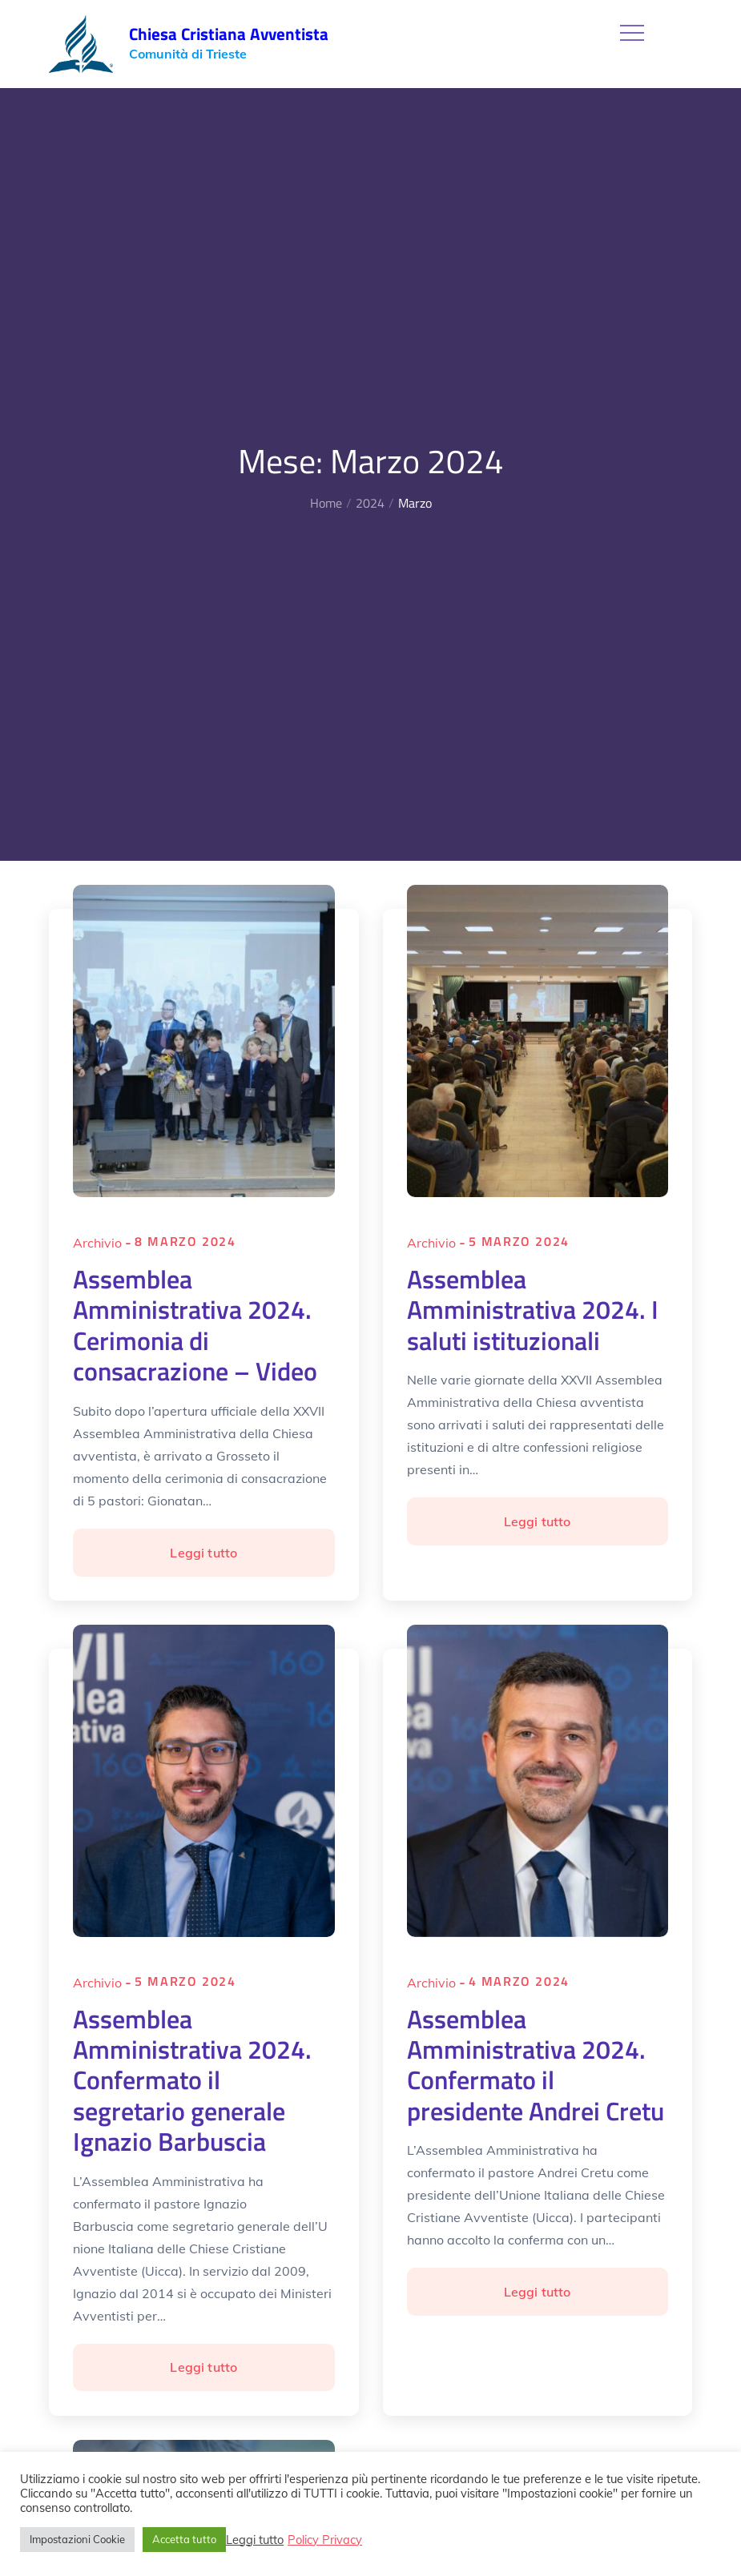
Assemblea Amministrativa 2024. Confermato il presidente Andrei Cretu (535, 2064)
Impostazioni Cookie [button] (77, 2539)
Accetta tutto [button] (184, 2539)
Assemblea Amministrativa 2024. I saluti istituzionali (532, 1310)
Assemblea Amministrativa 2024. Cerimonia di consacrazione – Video (195, 1325)
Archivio (97, 1243)
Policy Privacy (325, 2540)
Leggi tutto (216, 1559)
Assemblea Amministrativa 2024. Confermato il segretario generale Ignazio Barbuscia (192, 2080)
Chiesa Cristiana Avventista (228, 33)
